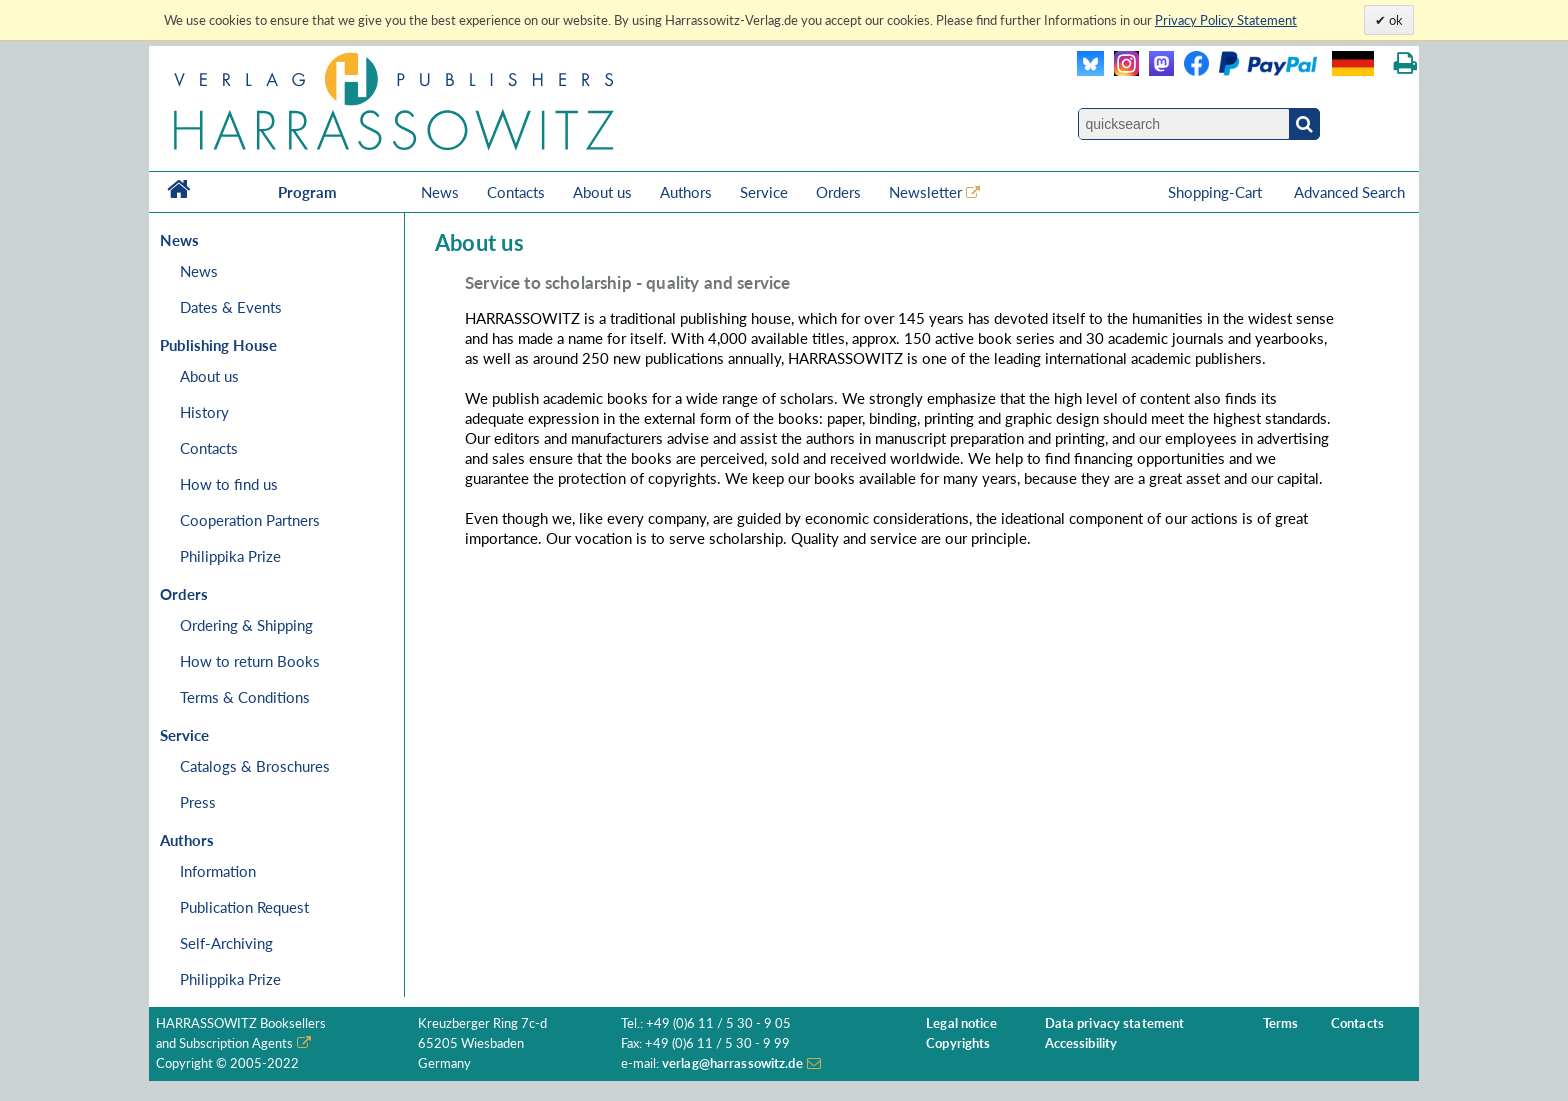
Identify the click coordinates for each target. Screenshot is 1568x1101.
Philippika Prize (230, 556)
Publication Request (244, 907)
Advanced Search (1349, 192)
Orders (838, 192)
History (204, 412)
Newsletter (925, 192)
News (440, 192)
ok (1394, 20)
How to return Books (250, 661)
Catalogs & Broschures (255, 766)
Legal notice (961, 1023)
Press (198, 802)
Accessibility (1081, 1043)
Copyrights (958, 1043)
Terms (1281, 1023)
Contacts (516, 192)
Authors (686, 192)
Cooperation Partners (250, 520)
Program (307, 192)
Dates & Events (231, 307)
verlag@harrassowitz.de (732, 1063)
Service (764, 192)
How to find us (229, 484)
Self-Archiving (226, 943)
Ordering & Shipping (246, 625)
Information (218, 871)
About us (602, 192)
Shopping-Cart (1217, 192)
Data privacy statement (1115, 1023)
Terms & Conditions (245, 697)
